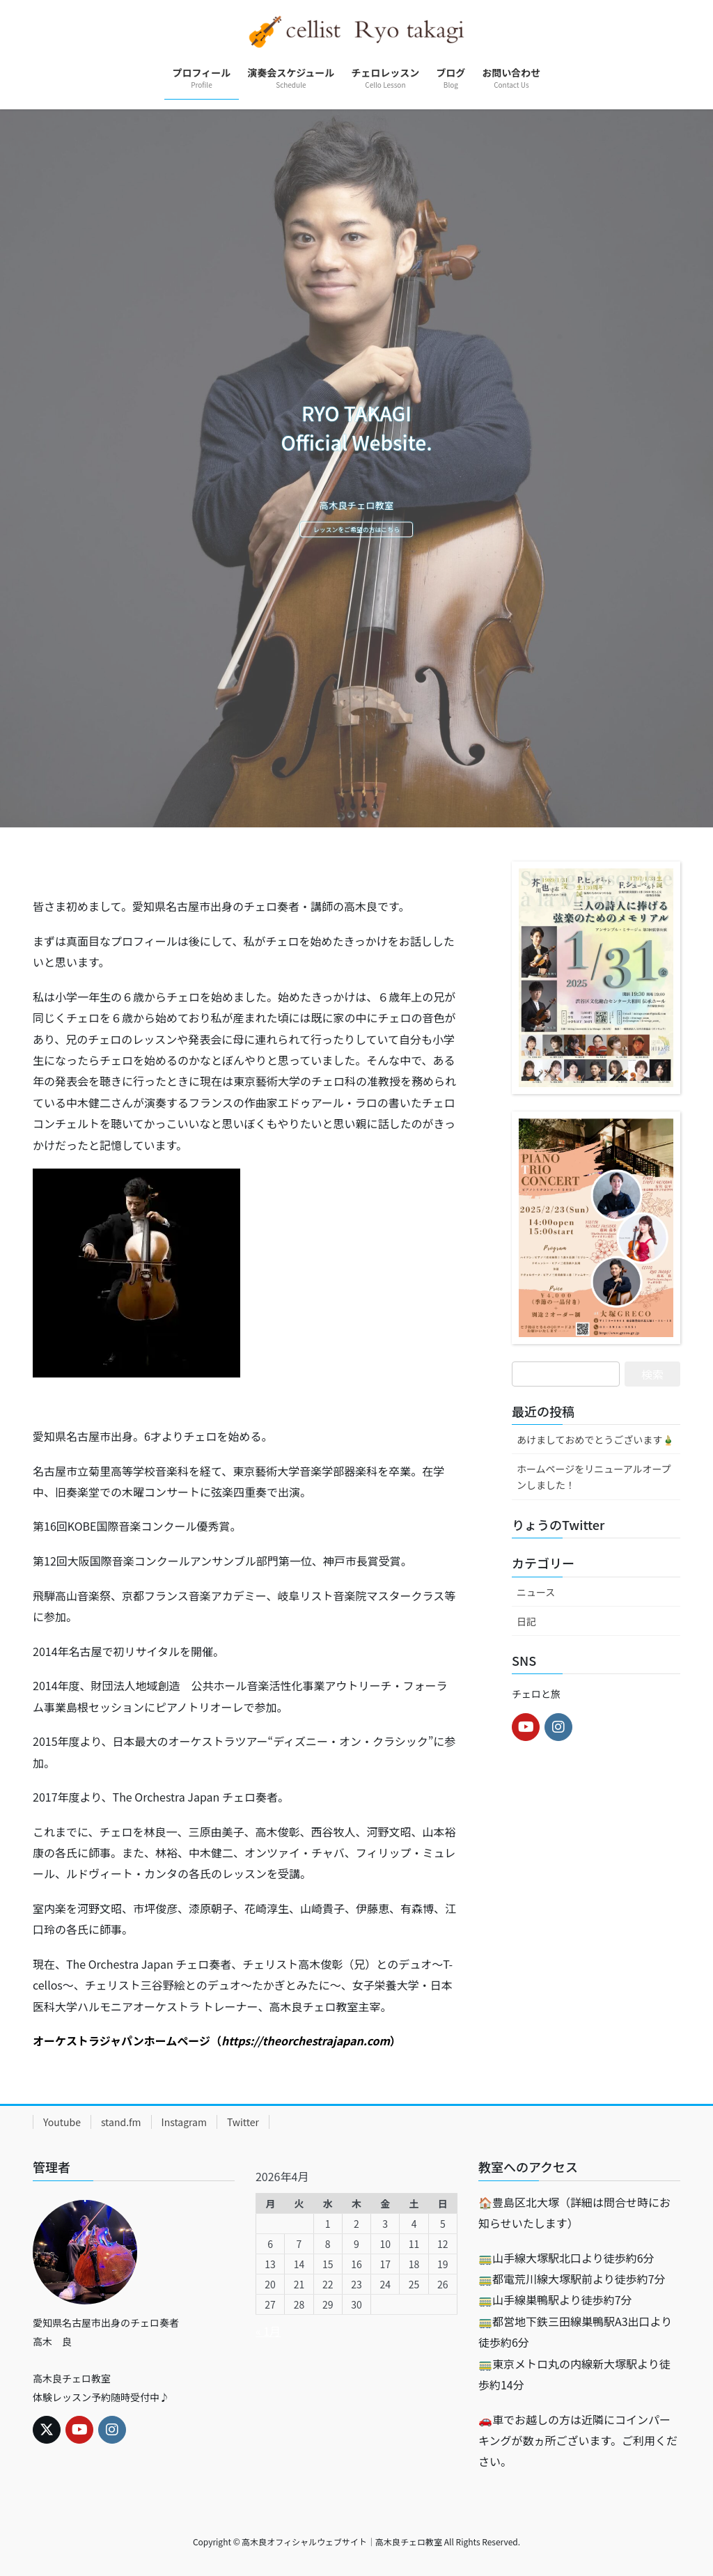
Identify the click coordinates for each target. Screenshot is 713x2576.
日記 (526, 1621)
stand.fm (121, 2122)
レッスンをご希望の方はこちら (356, 531)
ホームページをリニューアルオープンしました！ (594, 1477)
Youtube (62, 2122)
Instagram (184, 2122)
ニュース (536, 1592)
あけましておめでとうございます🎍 (595, 1439)
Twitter (243, 2122)
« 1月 (268, 2331)
